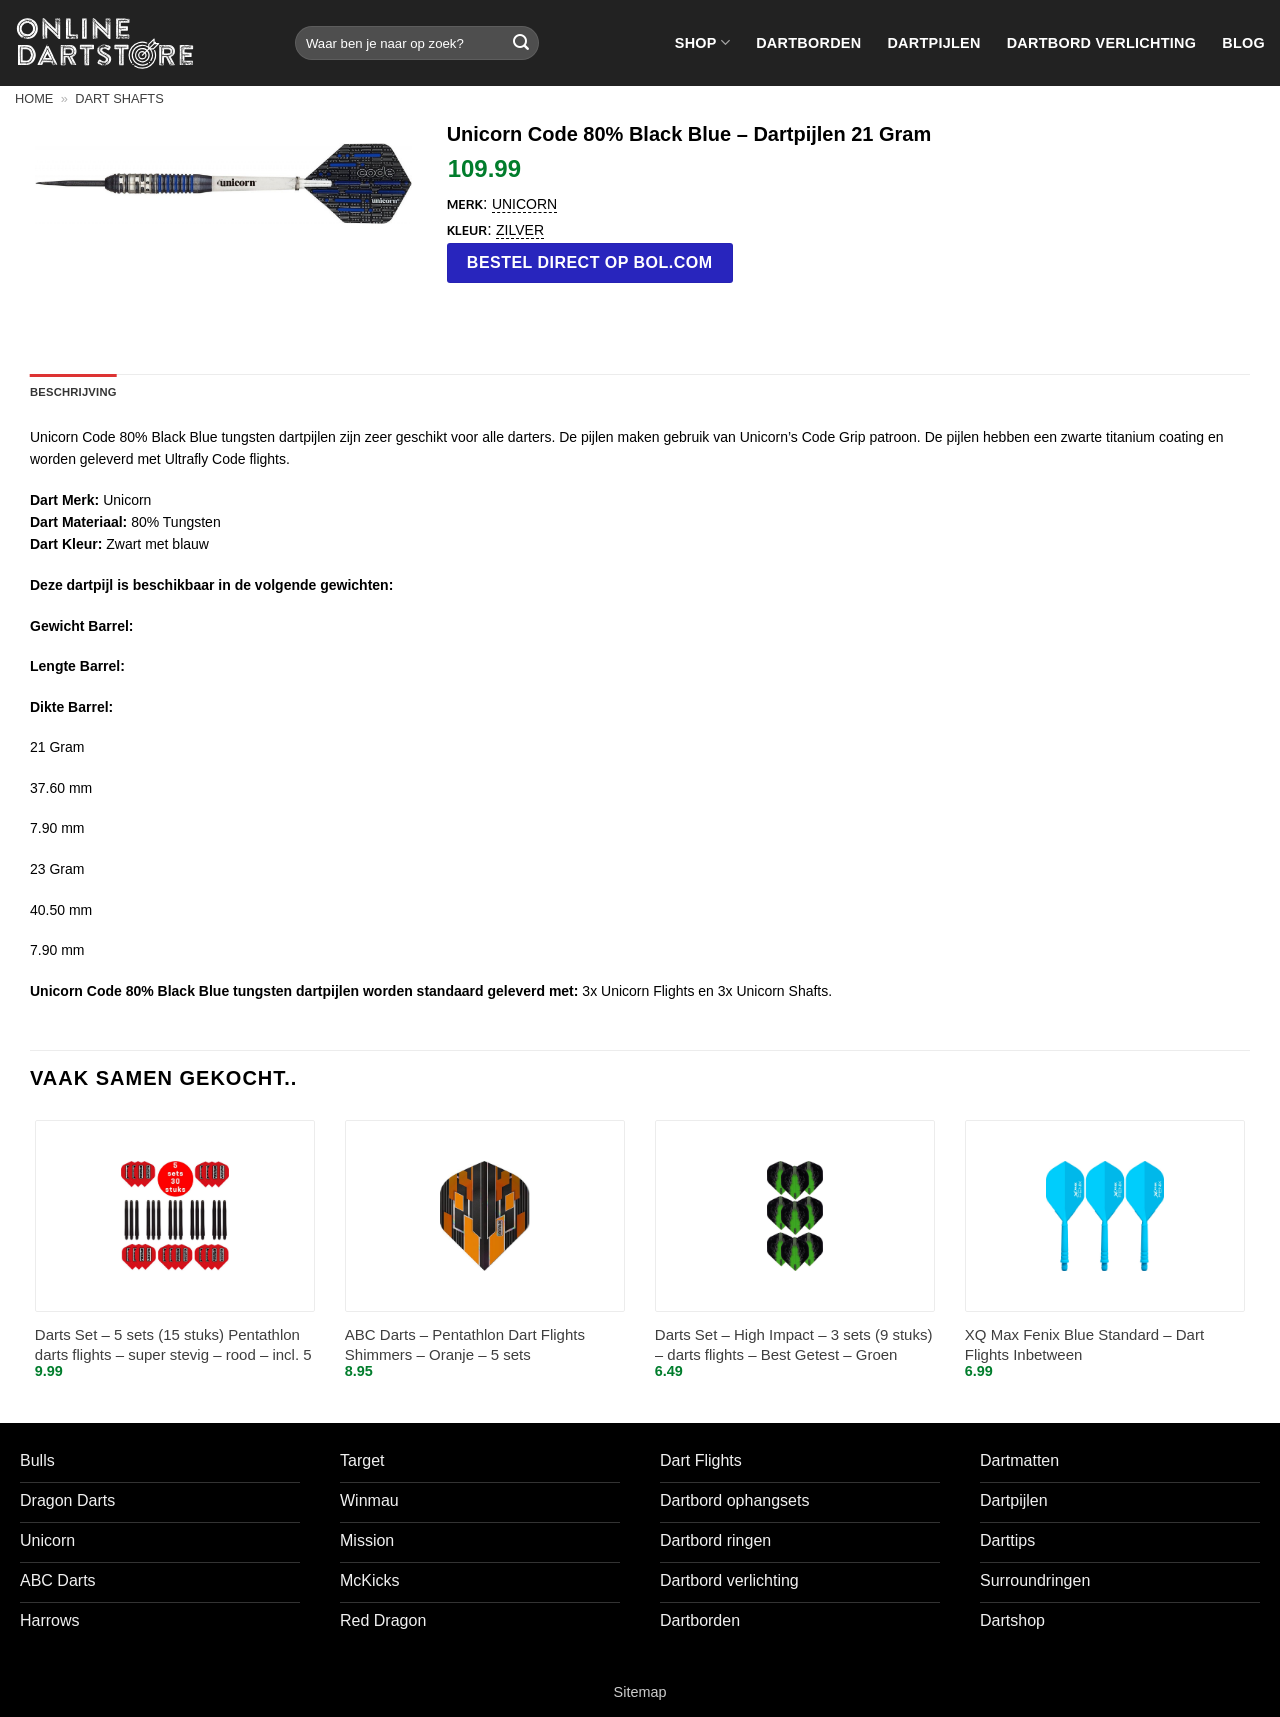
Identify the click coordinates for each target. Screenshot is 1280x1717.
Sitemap (640, 1692)
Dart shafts (119, 98)
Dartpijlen (933, 43)
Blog (1243, 43)
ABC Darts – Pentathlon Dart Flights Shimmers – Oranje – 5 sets (465, 1344)
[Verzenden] (521, 43)
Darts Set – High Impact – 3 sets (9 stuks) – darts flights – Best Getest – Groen (794, 1344)
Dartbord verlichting (1102, 43)
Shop (702, 42)
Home (34, 98)
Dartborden (808, 43)
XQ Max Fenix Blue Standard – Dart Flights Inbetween (1084, 1344)
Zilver (520, 230)
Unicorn (524, 204)
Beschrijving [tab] (73, 392)
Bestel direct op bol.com (590, 262)
